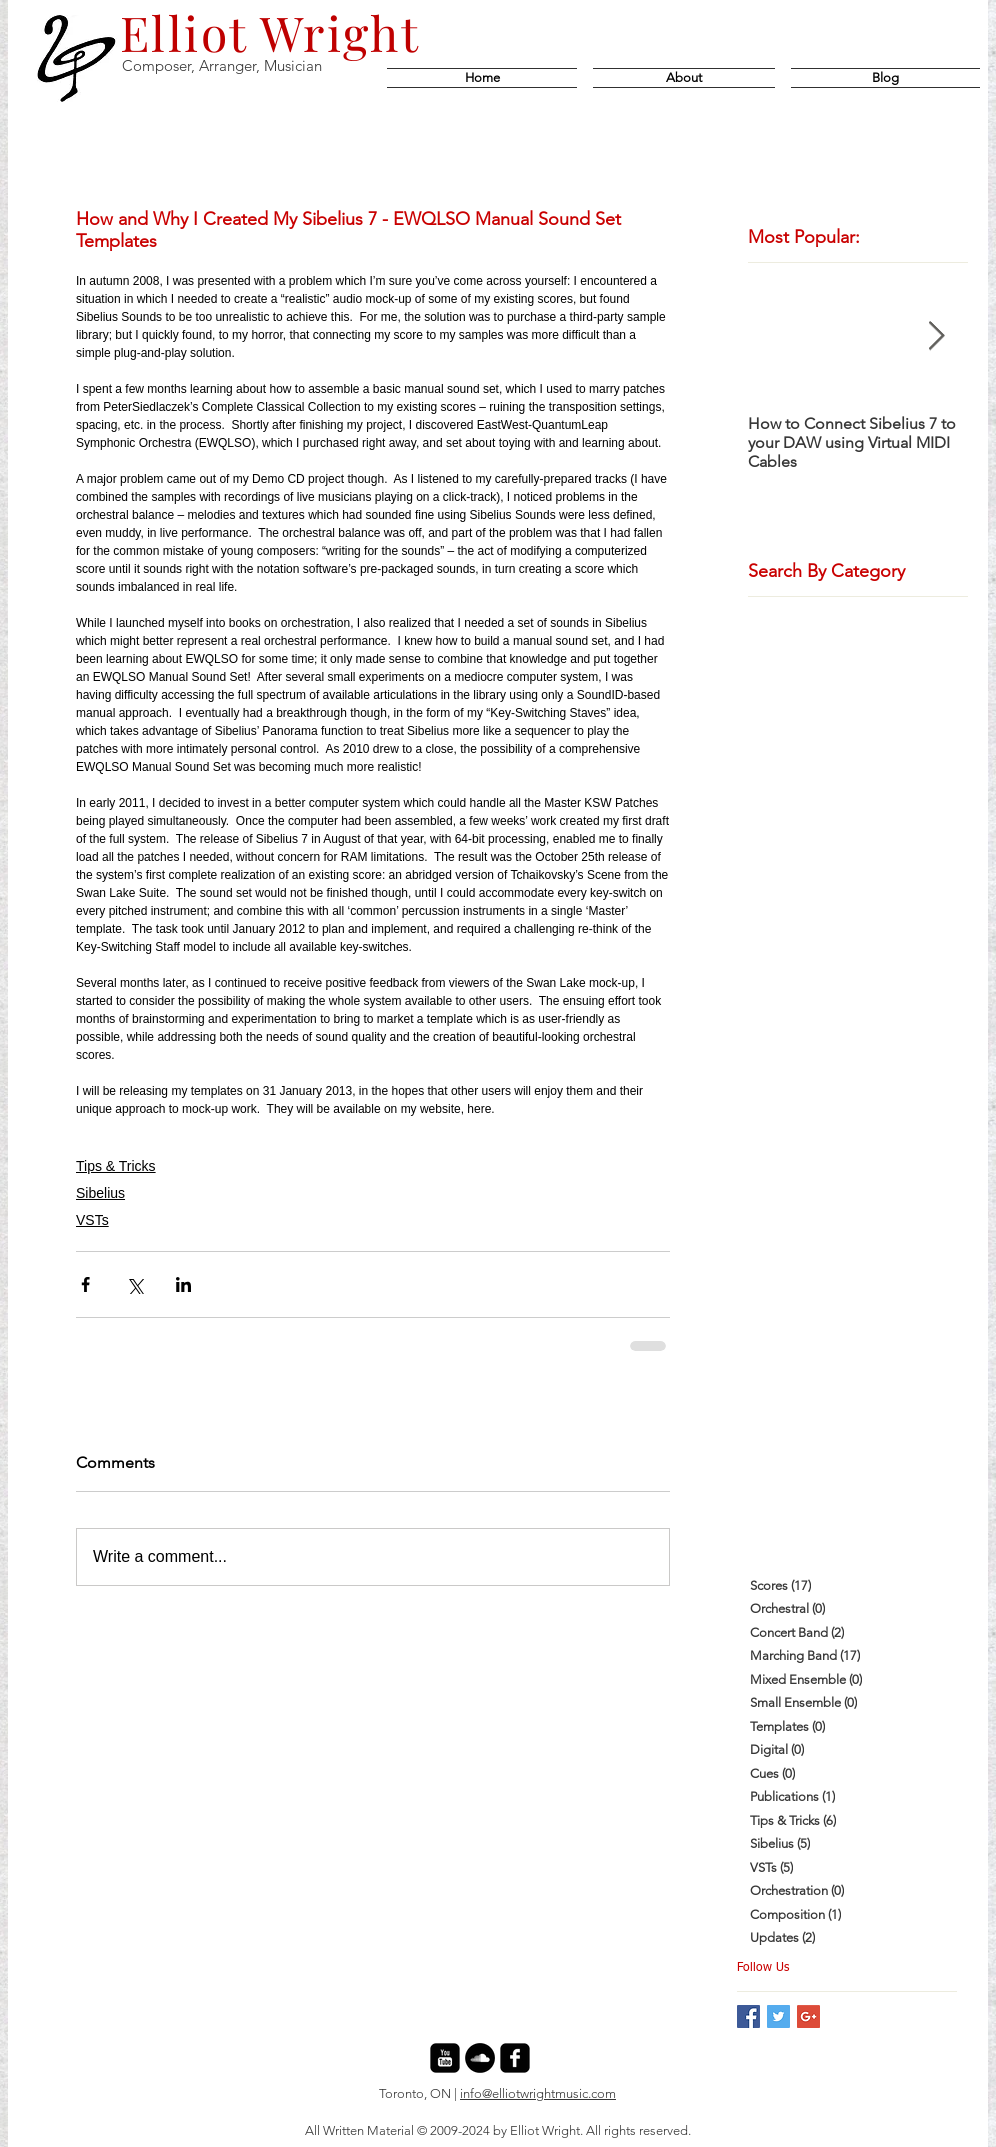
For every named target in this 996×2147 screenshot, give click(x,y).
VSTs (92, 1220)
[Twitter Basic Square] (778, 2016)
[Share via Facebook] (85, 1284)
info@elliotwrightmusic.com (538, 2093)
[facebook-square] (515, 2058)
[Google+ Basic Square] (808, 2016)
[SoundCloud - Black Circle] (480, 2058)
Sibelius (100, 1193)
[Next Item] (936, 336)
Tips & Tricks (116, 1166)
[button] (881, 78)
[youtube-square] (445, 2058)
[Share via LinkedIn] (183, 1284)
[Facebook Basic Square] (748, 2016)
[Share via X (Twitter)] (134, 1284)
